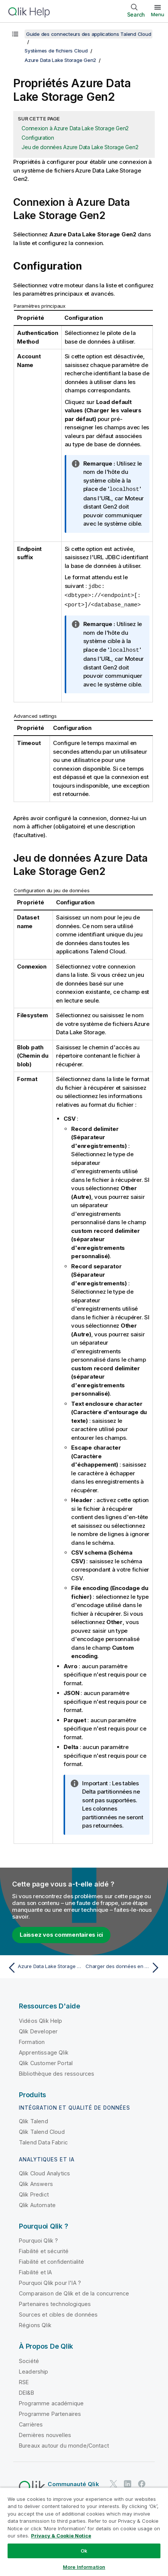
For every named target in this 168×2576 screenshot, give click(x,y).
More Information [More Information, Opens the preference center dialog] (84, 2567)
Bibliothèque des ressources (56, 2072)
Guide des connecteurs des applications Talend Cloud (88, 34)
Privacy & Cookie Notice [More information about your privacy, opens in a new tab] (61, 2536)
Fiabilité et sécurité (43, 2249)
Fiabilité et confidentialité (51, 2260)
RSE (24, 2380)
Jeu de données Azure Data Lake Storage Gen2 (80, 147)
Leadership (33, 2369)
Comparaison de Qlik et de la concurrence (74, 2291)
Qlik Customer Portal (46, 2061)
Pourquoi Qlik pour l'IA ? (50, 2281)
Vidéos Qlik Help (40, 2019)
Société (29, 2359)
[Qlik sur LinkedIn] (127, 2482)
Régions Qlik (35, 2323)
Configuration (38, 137)
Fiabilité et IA (35, 2270)
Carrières (31, 2422)
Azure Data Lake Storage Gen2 (60, 60)
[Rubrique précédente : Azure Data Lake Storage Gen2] (44, 1966)
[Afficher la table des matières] (15, 34)
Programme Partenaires (50, 2412)
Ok (84, 2551)
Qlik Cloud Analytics (44, 2171)
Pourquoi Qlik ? (38, 2238)
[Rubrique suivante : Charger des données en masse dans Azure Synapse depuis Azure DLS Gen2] (124, 1966)
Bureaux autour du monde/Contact (64, 2443)
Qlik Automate (37, 2203)
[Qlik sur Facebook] (142, 2482)
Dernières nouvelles (45, 2433)
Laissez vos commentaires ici (61, 1932)
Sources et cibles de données (58, 2312)
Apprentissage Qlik (43, 2050)
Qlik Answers (36, 2182)
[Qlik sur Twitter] (113, 2482)
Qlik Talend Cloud (42, 2130)
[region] (84, 2531)
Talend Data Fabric (43, 2140)
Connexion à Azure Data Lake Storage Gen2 (75, 128)
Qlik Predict (34, 2192)
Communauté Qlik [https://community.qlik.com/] (73, 2482)
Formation (32, 2040)
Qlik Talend (33, 2119)
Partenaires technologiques (55, 2302)
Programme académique (51, 2401)
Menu (157, 14)
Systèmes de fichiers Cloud (56, 51)
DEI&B (26, 2391)
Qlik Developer (38, 2029)
